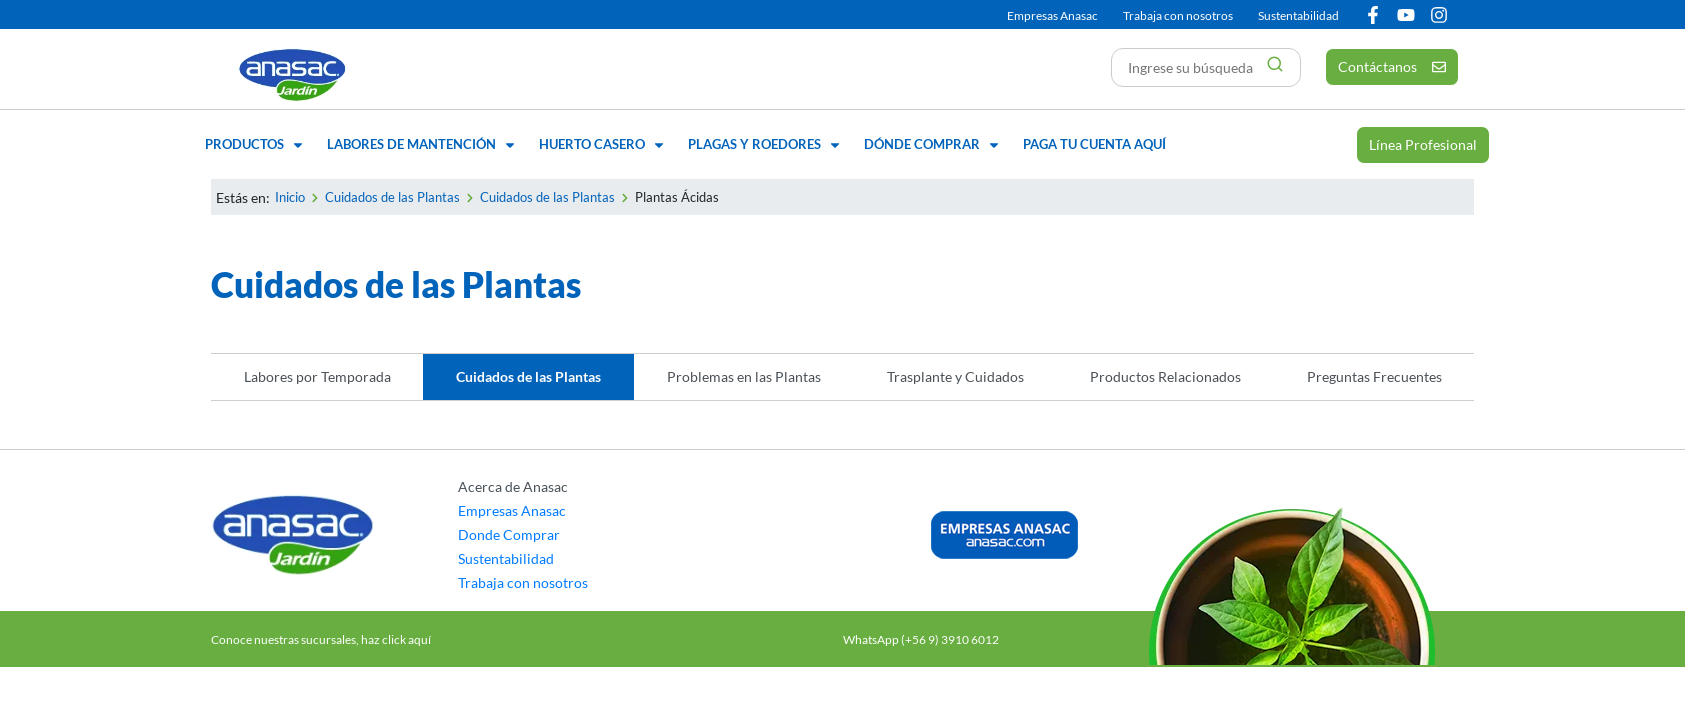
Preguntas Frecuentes (1374, 376)
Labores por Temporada (317, 376)
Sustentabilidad (1298, 15)
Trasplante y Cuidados (955, 376)
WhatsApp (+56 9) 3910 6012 (921, 639)
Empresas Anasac (1052, 15)
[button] (256, 145)
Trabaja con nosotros (1178, 15)
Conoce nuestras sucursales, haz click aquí (321, 639)
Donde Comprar (509, 534)
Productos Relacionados (1165, 376)
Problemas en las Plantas (744, 376)
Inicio (290, 197)
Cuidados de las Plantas (392, 197)
